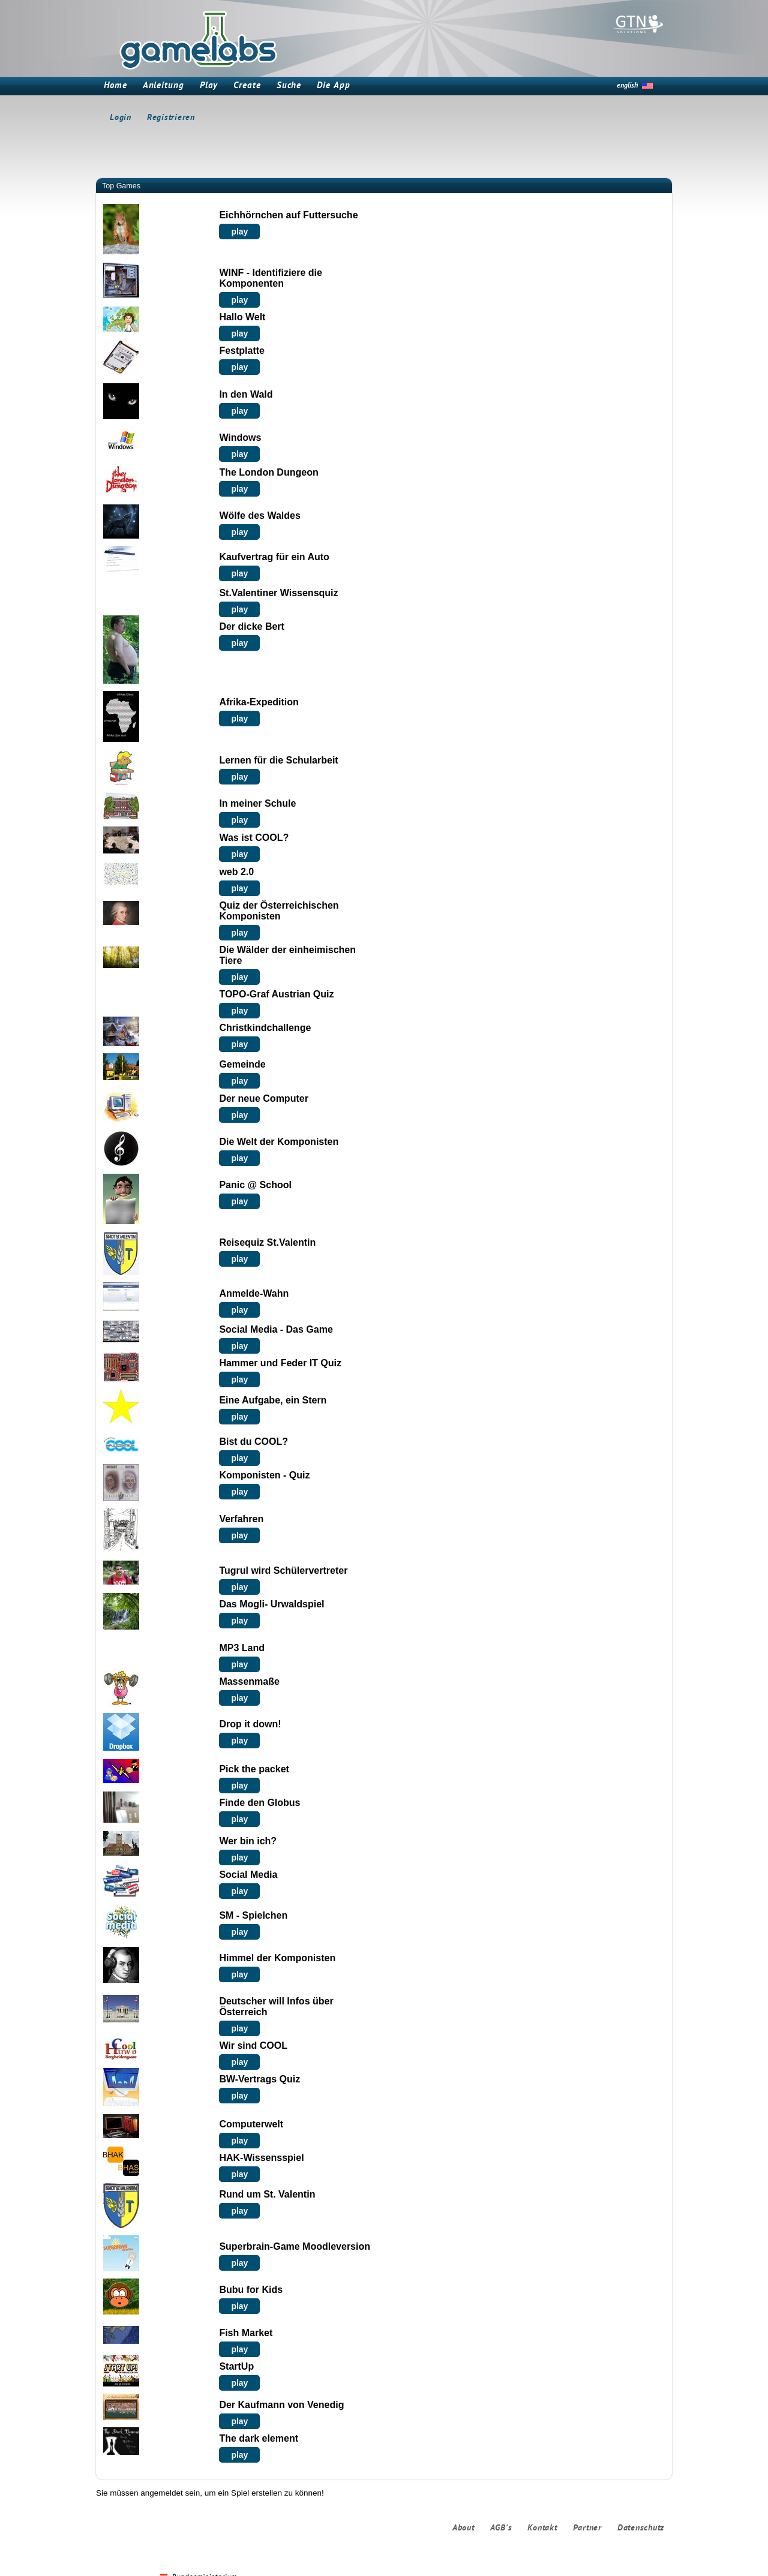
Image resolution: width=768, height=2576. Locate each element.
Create (246, 86)
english (627, 86)
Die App (333, 86)
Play (209, 86)
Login (120, 118)
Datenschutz (640, 2528)
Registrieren (171, 118)
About (463, 2528)
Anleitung (163, 86)
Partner (587, 2528)
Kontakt (542, 2528)
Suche (289, 86)
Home (115, 86)
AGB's (501, 2528)
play (239, 231)
